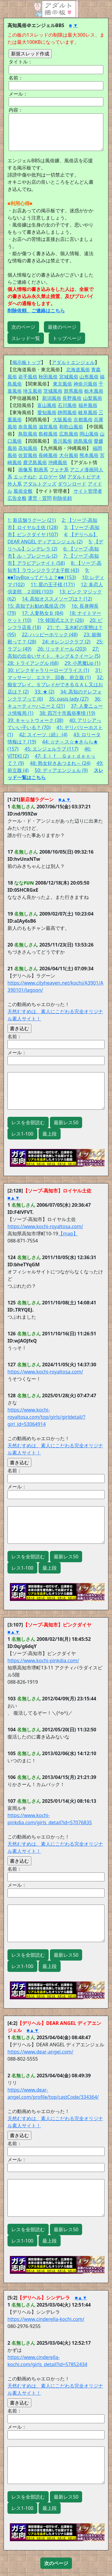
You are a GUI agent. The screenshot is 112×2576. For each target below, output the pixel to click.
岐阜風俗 (87, 412)
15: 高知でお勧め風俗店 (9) (36, 606)
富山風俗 (46, 405)
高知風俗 (27, 448)
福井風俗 (87, 405)
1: (9, 520)
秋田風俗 (48, 376)
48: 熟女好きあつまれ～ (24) (60, 763)
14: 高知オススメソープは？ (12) (57, 598)
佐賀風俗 (27, 455)
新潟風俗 (51, 398)
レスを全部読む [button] (28, 1122)
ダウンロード (72, 484)
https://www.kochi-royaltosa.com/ (45, 1226)
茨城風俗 (52, 391)
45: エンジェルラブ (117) (51, 749)
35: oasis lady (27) (68, 699)
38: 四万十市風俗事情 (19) (67, 713)
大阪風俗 (62, 419)
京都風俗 (83, 419)
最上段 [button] (49, 1133)
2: (64, 520)
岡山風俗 (89, 434)
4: (66, 534)
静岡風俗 (67, 412)
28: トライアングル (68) (33, 663)
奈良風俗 (27, 426)
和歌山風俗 (71, 426)
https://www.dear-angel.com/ (40, 2051)
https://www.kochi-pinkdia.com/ (43, 1660)
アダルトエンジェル (73, 362)
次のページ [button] (23, 327)
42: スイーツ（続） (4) (43, 734)
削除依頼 (62, 498)
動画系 (41, 469)
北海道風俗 (78, 369)
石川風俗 (67, 405)
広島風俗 (68, 434)
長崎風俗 (48, 455)
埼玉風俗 (32, 391)
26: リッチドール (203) (61, 648)
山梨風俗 (92, 398)
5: (90, 541)
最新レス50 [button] (66, 1122)
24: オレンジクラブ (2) (66, 641)
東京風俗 (62, 384)
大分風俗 (68, 455)
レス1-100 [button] (22, 1133)
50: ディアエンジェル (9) (61, 770)
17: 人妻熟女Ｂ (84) (42, 613)
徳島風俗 (83, 441)
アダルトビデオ (84, 476)
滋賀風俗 (48, 426)
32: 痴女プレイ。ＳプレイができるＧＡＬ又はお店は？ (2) (55, 684)
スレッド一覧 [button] (25, 338)
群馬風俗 (73, 391)
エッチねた (25, 476)
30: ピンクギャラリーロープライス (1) (48, 670)
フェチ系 (59, 469)
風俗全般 (23, 491)
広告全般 (17, 498)
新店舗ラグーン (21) (34, 520)
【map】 (68, 1233)
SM (62, 476)
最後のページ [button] (62, 327)
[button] (56, 2563)
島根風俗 (48, 434)
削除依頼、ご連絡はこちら (36, 310)
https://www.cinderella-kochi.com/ (45, 2319)
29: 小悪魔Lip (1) (82, 663)
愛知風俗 (46, 412)
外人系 (14, 484)
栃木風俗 (93, 391)
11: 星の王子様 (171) (52, 584)
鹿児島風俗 (35, 462)
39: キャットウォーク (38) (35, 720)
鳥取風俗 (27, 434)
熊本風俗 (89, 455)
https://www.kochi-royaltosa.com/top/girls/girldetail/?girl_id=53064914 (46, 1416)
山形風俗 (89, 376)
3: (66, 527)
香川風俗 (62, 441)
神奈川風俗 (85, 384)
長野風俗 (72, 398)
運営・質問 (40, 498)
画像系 (25, 469)
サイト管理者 (87, 491)
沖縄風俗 (57, 462)
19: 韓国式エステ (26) (60, 620)
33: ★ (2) (44, 691)
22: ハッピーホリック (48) (50, 634)
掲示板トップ (26, 362)
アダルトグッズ (39, 484)
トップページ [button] (67, 338)
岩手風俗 (27, 376)
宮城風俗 (68, 376)
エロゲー (48, 476)
